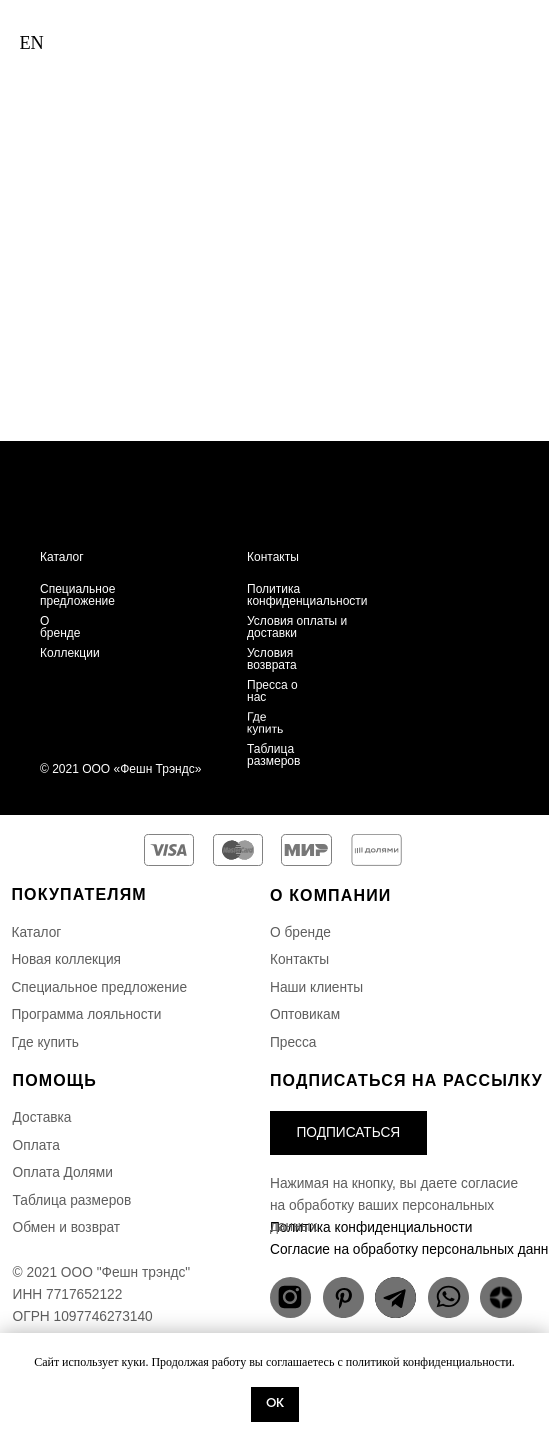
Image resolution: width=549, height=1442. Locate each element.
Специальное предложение (77, 595)
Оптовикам (305, 1014)
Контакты (273, 557)
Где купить (265, 722)
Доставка (42, 1117)
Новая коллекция (66, 959)
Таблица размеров (273, 755)
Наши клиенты (316, 987)
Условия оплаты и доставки (297, 627)
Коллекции (70, 653)
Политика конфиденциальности (307, 595)
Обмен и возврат (67, 1227)
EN (31, 43)
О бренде (60, 627)
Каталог (62, 557)
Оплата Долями (63, 1172)
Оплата (36, 1145)
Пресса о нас (272, 691)
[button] (348, 1132)
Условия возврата (272, 659)
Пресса (293, 1042)
